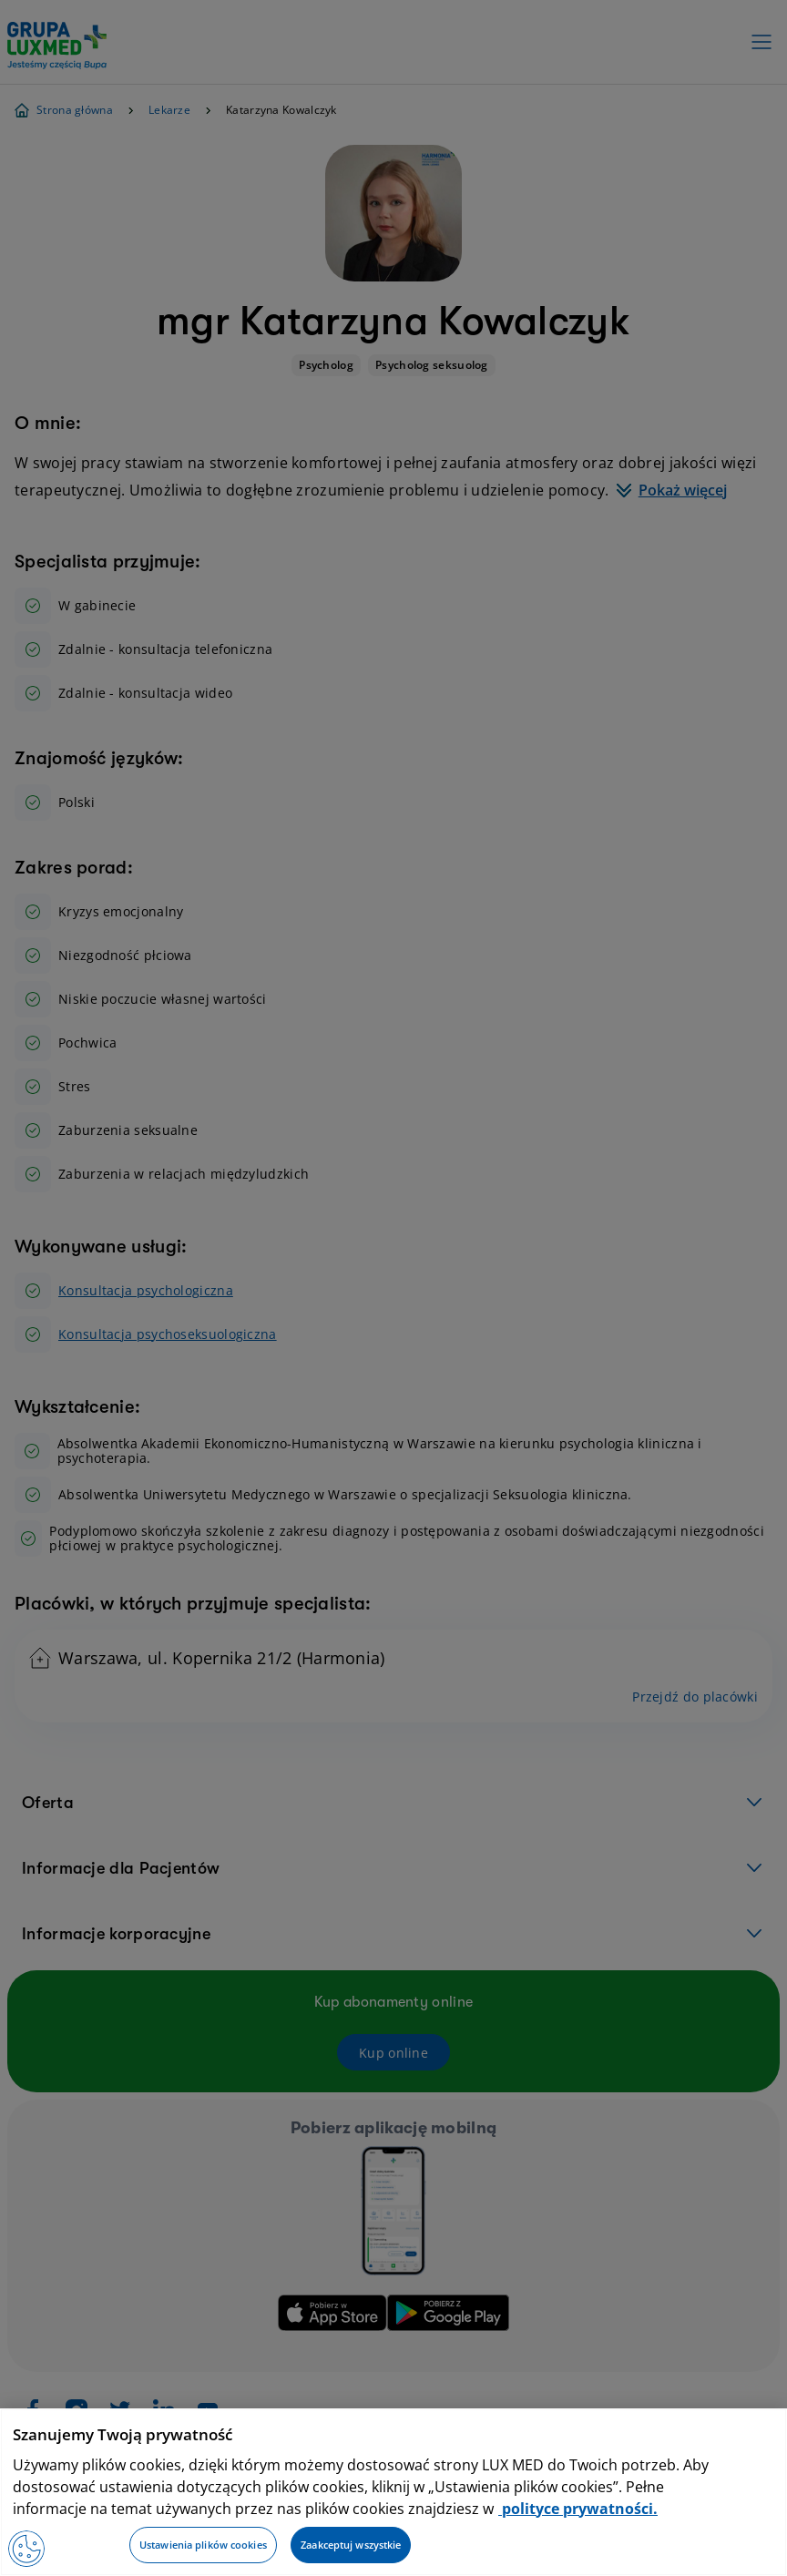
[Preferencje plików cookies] (26, 2548)
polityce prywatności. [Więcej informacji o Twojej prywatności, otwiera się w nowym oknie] (578, 2509)
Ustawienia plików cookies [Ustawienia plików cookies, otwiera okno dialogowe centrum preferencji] (203, 2544)
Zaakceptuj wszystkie (351, 2544)
